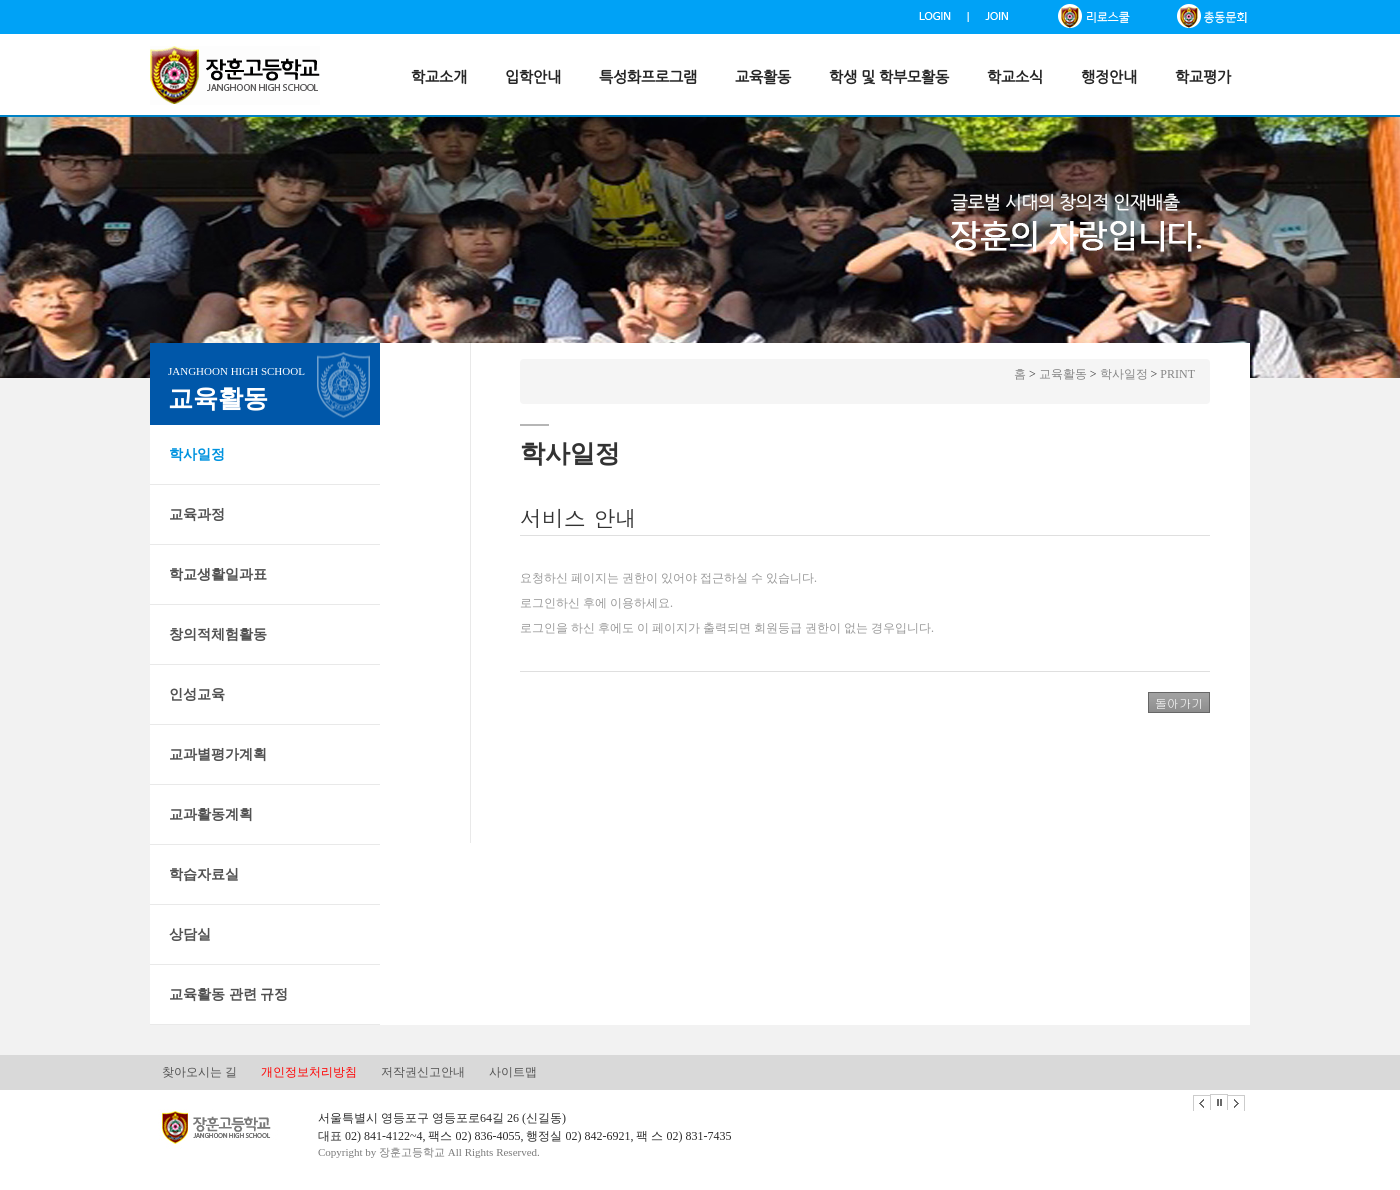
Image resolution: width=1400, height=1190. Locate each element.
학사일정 (197, 454)
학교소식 (1015, 77)
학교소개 (439, 77)
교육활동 (763, 77)
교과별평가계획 (218, 754)
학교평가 (1203, 77)
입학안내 (533, 77)
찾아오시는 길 (199, 1072)
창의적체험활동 (218, 634)
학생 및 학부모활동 (889, 77)
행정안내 (1109, 77)
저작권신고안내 (423, 1072)
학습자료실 (204, 874)
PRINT (1177, 374)
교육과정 (197, 514)
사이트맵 (513, 1072)
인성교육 (197, 694)
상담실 (190, 934)
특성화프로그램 (648, 77)
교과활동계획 (211, 814)
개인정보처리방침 (309, 1072)
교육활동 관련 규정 (228, 994)
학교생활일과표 (218, 574)
